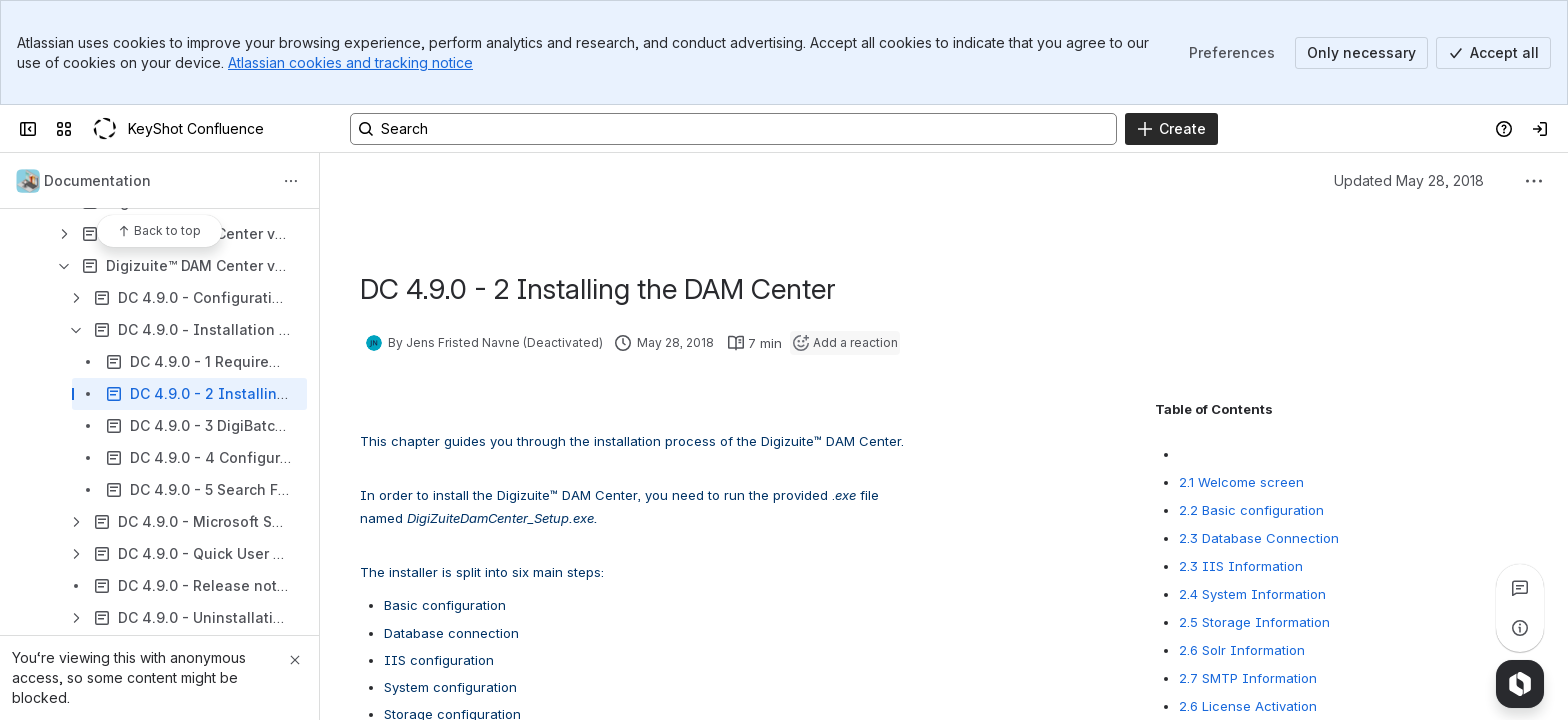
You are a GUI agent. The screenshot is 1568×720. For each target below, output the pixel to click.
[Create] (1171, 129)
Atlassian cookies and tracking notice (350, 62)
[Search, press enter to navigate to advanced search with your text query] (733, 129)
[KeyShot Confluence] (104, 129)
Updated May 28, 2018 (1409, 180)
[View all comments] (1520, 588)
